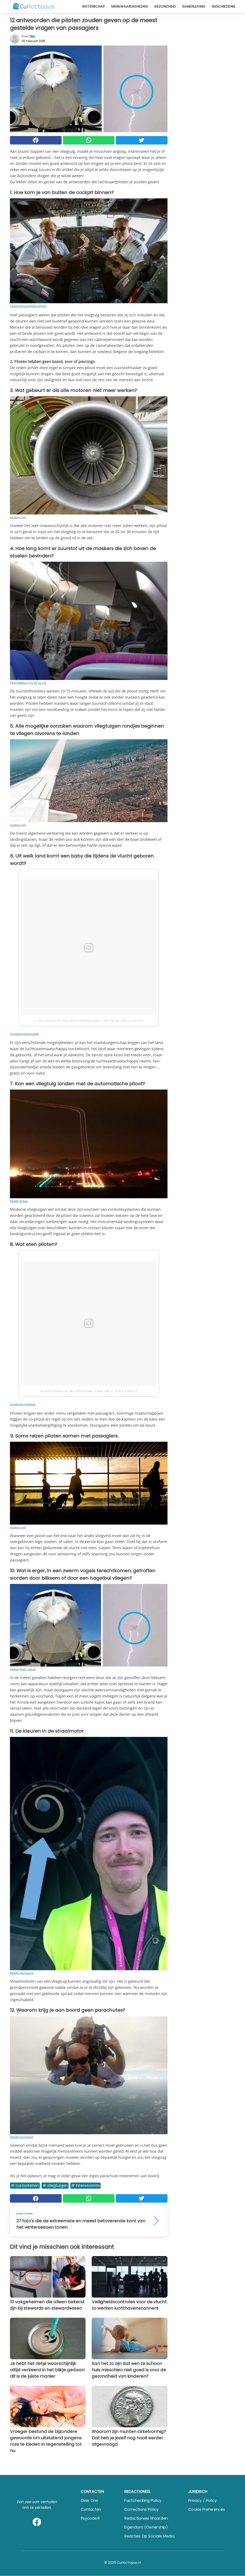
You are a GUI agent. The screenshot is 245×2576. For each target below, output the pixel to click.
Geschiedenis (223, 6)
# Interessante (85, 2185)
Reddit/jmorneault (21, 2137)
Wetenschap (93, 6)
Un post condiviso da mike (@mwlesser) (66, 1391)
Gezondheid (165, 6)
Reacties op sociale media (149, 2536)
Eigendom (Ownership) (146, 2527)
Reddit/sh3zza (19, 1201)
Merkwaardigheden (129, 6)
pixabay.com (18, 517)
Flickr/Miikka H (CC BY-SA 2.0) (28, 683)
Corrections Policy (141, 2509)
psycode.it (90, 2518)
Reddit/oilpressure (21, 1973)
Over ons (89, 2500)
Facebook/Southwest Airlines (28, 306)
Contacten (91, 2509)
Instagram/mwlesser (23, 1404)
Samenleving (193, 6)
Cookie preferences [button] (206, 2509)
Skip (32, 36)
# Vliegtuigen (55, 2185)
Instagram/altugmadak (24, 1034)
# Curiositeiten (25, 2185)
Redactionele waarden (146, 2518)
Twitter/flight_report (23, 1669)
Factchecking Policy (142, 2500)
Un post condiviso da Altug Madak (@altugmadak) (66, 1020)
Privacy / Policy (202, 2500)
